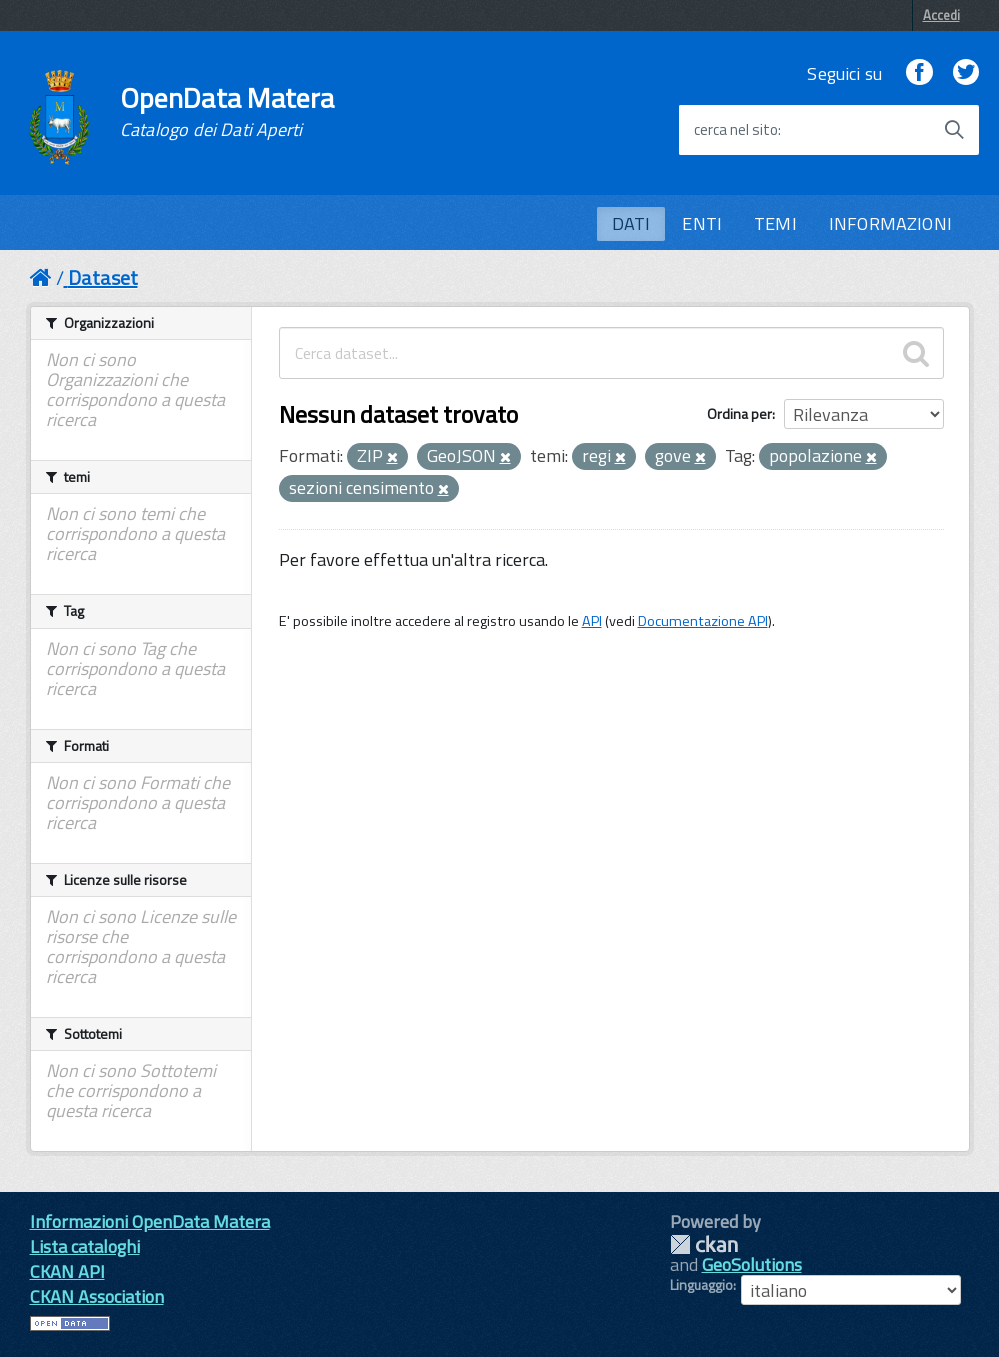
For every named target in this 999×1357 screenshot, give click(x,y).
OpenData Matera (227, 112)
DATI (631, 223)
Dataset (103, 277)
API (592, 621)
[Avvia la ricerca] (954, 130)
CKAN (704, 1244)
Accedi (941, 15)
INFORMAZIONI (890, 223)
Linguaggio (701, 1285)
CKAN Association (97, 1296)
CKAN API (67, 1271)
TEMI (775, 223)
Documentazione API (703, 621)
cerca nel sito (736, 130)
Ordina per (739, 413)
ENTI (702, 223)
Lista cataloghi (85, 1246)
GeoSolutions (752, 1264)
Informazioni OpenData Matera (150, 1221)
